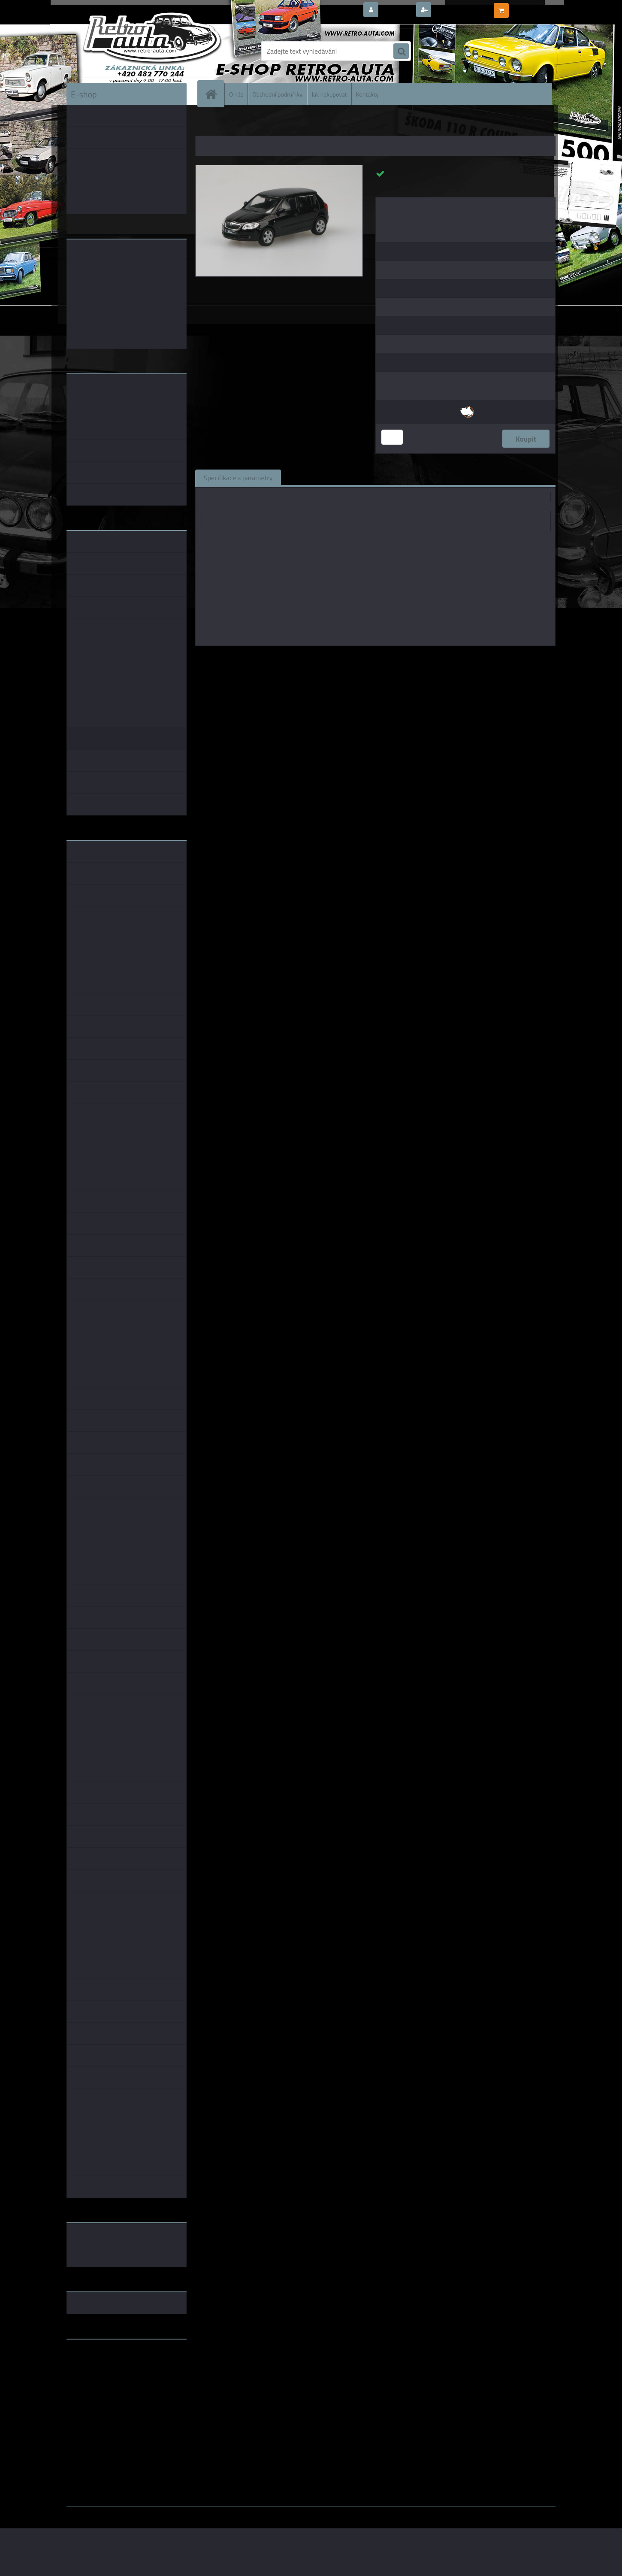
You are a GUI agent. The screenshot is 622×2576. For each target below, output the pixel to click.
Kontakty (367, 93)
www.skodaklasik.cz (96, 2373)
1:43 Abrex (466, 658)
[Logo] (125, 51)
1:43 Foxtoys (394, 658)
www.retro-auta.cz (94, 2359)
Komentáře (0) (387, 477)
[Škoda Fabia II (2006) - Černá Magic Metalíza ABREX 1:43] (279, 169)
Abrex (344, 658)
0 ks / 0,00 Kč (530, 7)
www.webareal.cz (156, 2512)
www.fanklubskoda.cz (99, 2366)
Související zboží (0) (319, 477)
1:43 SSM (432, 658)
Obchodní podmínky (277, 93)
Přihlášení (396, 10)
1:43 (363, 658)
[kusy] (392, 437)
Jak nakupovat (329, 93)
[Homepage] (214, 94)
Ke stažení (441, 477)
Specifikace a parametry (238, 477)
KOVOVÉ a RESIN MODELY (249, 124)
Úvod (207, 124)
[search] (401, 51)
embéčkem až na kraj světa (106, 2380)
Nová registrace (457, 10)
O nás (236, 93)
